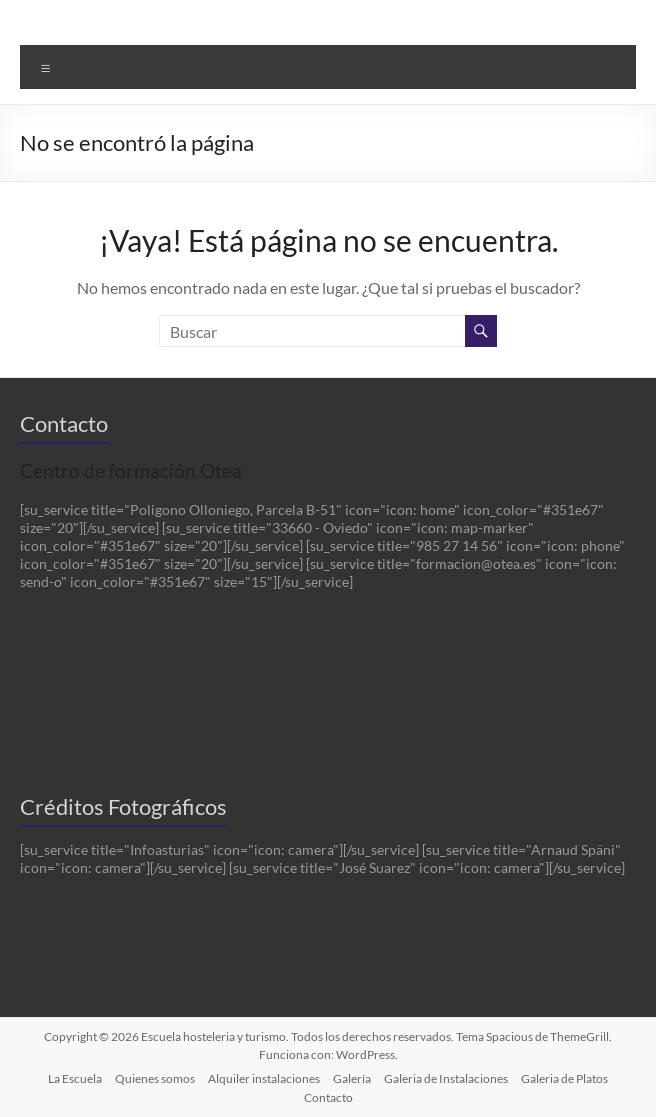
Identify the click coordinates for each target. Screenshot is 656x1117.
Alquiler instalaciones (264, 1078)
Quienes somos (155, 1078)
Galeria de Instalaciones (446, 1078)
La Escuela (75, 1078)
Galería (352, 1078)
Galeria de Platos (564, 1078)
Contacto (328, 1097)
